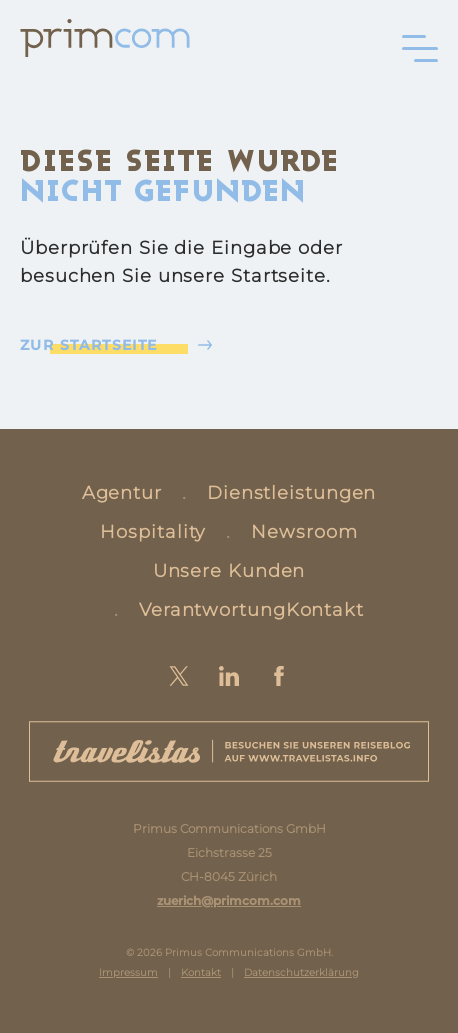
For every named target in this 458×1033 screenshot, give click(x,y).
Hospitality (153, 532)
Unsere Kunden (229, 571)
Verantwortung (212, 610)
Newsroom (304, 532)
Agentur (122, 493)
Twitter (179, 676)
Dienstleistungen (291, 493)
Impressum (128, 972)
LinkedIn (229, 676)
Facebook (279, 676)
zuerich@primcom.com (229, 900)
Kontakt (325, 610)
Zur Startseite (89, 345)
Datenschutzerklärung (301, 972)
